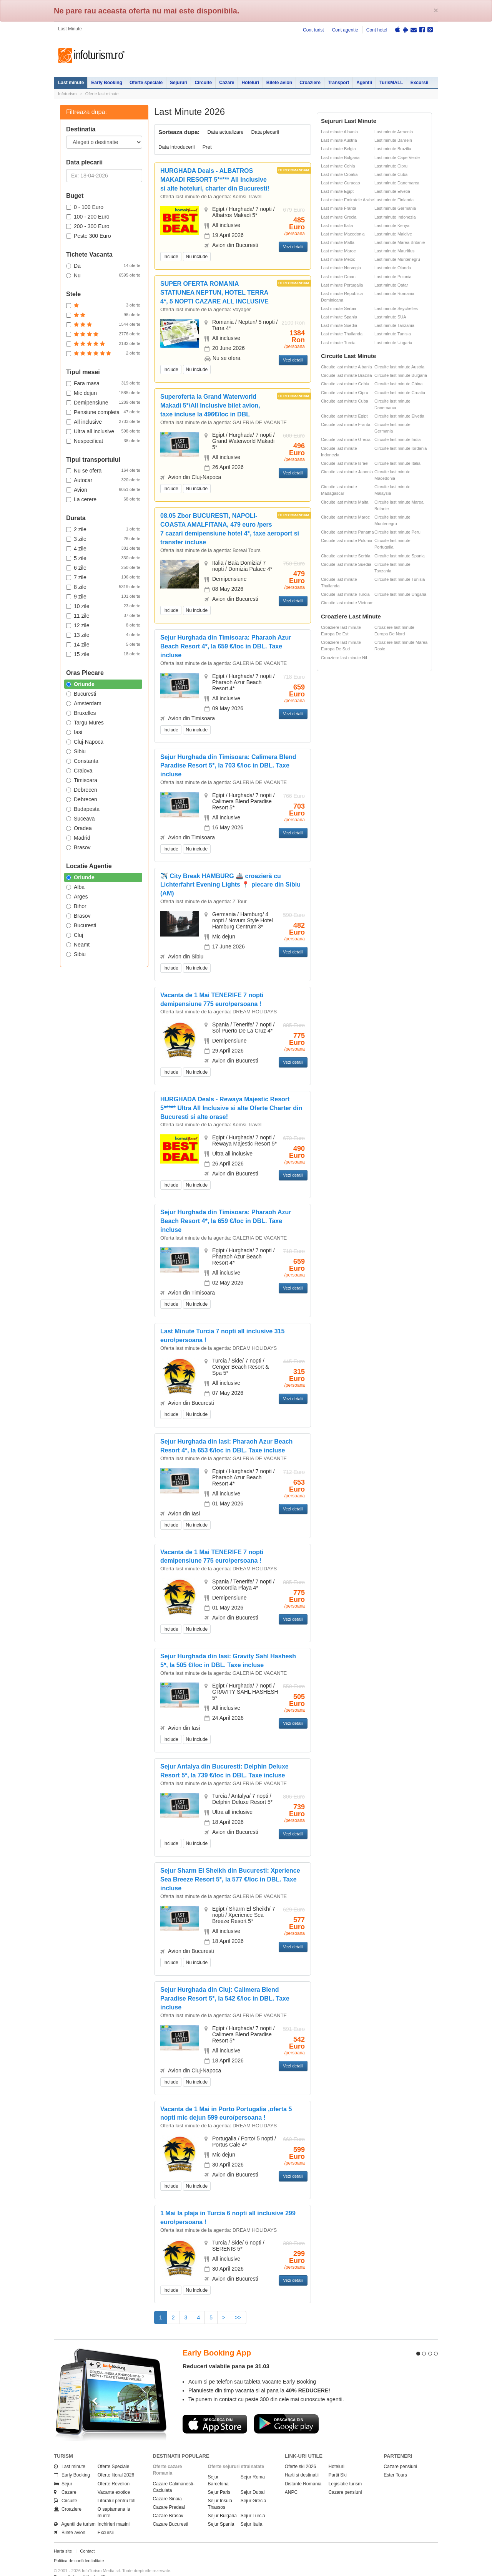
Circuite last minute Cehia (345, 383)
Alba (75, 887)
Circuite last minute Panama (347, 532)
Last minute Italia (337, 225)
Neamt (78, 945)
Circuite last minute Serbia (345, 556)
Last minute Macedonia (343, 234)
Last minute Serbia (338, 308)
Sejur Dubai (253, 2478)
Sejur (63, 2470)
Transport (338, 82)
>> (238, 2317)
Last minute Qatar (391, 285)
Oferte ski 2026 (300, 2453)
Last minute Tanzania (394, 325)
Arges (77, 896)
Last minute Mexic (338, 259)
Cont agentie (345, 30)
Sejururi (178, 82)
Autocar (103, 479)
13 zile (103, 634)
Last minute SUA (390, 317)
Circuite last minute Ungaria (400, 594)
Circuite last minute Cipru (344, 392)
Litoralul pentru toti (117, 2487)
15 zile (103, 653)
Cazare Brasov (168, 2502)
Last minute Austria (339, 140)
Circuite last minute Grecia (346, 439)
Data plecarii (265, 132)
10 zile (103, 605)
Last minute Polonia (393, 276)
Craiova (79, 770)
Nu (103, 275)
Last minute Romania (394, 293)
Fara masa (103, 383)
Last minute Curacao (340, 183)
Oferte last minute (102, 93)
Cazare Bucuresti (170, 2510)
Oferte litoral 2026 (116, 2461)
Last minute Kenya (391, 225)
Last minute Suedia (339, 325)
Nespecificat (103, 440)
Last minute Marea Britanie (399, 242)
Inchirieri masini (114, 2510)
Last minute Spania (339, 317)
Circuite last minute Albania (346, 367)
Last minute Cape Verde (397, 157)
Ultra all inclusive (103, 431)
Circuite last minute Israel (345, 463)
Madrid (78, 838)
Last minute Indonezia (395, 217)
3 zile (103, 538)
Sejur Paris (219, 2478)
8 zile (103, 586)
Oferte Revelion (114, 2470)
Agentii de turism (75, 2510)
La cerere (103, 499)
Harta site (63, 2537)
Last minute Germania (395, 208)
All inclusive (103, 421)
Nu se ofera (103, 470)
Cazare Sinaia (167, 2485)
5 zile (103, 557)
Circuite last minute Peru (397, 532)
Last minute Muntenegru (397, 259)
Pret (207, 147)
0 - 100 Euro (84, 207)
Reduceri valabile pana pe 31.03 (226, 2352)
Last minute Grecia (338, 217)
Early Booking (106, 82)
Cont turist (313, 30)
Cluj (74, 935)
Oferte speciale (146, 82)
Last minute (71, 82)
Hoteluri (250, 82)
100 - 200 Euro (88, 217)
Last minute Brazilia (392, 148)
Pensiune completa (103, 411)
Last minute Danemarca (396, 183)
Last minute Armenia (393, 131)
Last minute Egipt (337, 191)
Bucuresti (81, 694)
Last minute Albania (339, 131)
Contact (87, 2537)
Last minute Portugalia (342, 285)
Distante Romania (303, 2470)
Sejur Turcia (253, 2502)
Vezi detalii (293, 246)
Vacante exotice (114, 2478)
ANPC (291, 2478)
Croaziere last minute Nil (344, 657)
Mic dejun (103, 392)
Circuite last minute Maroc (345, 517)
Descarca (215, 2410)
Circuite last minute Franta (345, 424)
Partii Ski (338, 2461)
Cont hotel (376, 30)
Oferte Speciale (114, 2453)
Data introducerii (176, 147)
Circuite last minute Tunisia (399, 579)
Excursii (420, 82)
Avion (103, 489)
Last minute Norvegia (341, 267)
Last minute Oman (338, 276)
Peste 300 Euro (88, 236)
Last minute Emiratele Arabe (347, 199)
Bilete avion (279, 82)
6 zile (103, 567)
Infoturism (91, 55)
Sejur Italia (252, 2510)
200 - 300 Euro (88, 226)
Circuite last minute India (397, 439)
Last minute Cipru (390, 166)
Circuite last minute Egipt (344, 416)
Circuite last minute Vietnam (347, 602)
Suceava (80, 819)
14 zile (103, 644)
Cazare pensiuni (345, 2478)
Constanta (82, 761)
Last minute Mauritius (394, 251)
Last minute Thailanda (341, 334)
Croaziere (310, 82)
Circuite (203, 82)
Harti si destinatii (302, 2461)
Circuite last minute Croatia (399, 392)
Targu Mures (85, 722)
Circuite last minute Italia (397, 463)
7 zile (103, 577)
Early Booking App (217, 2339)
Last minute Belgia (338, 148)
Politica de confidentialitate (79, 2547)
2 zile (103, 528)
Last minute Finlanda (394, 199)
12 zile (103, 625)
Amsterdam (83, 703)
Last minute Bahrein (393, 140)
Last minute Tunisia (392, 334)
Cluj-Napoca (84, 742)
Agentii (364, 82)
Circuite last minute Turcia (345, 594)
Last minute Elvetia (392, 191)
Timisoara (81, 780)
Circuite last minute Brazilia (346, 375)
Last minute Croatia (339, 174)
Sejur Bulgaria (222, 2502)
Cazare (226, 82)
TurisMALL (391, 82)
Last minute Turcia (338, 342)
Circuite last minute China (398, 383)
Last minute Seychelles (396, 308)
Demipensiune (103, 402)
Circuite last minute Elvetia (399, 416)
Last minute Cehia (338, 166)
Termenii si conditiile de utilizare (83, 2563)
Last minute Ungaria (393, 342)
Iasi (74, 732)
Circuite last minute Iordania (400, 448)
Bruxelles (81, 713)
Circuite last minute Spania (399, 556)
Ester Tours (395, 2461)
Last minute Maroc (338, 251)
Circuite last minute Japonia (347, 471)
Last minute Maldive (393, 234)
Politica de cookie (70, 2569)
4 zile (103, 548)
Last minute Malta (337, 242)
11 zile (103, 615)
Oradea (79, 828)
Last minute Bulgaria (340, 157)
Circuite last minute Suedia (346, 564)
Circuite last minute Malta (345, 502)
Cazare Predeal (169, 2493)
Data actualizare (226, 132)
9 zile (103, 596)
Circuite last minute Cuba (344, 401)
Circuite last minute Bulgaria (400, 375)
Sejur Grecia (253, 2487)
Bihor (76, 906)
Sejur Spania (221, 2510)
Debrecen (81, 790)
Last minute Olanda (392, 267)
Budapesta (83, 809)
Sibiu (76, 751)
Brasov (78, 847)
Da (103, 265)
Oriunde (80, 684)
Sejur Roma (253, 2463)
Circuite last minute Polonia (346, 540)
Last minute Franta (338, 208)
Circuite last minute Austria (399, 367)
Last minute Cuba (390, 174)
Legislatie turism (345, 2470)
